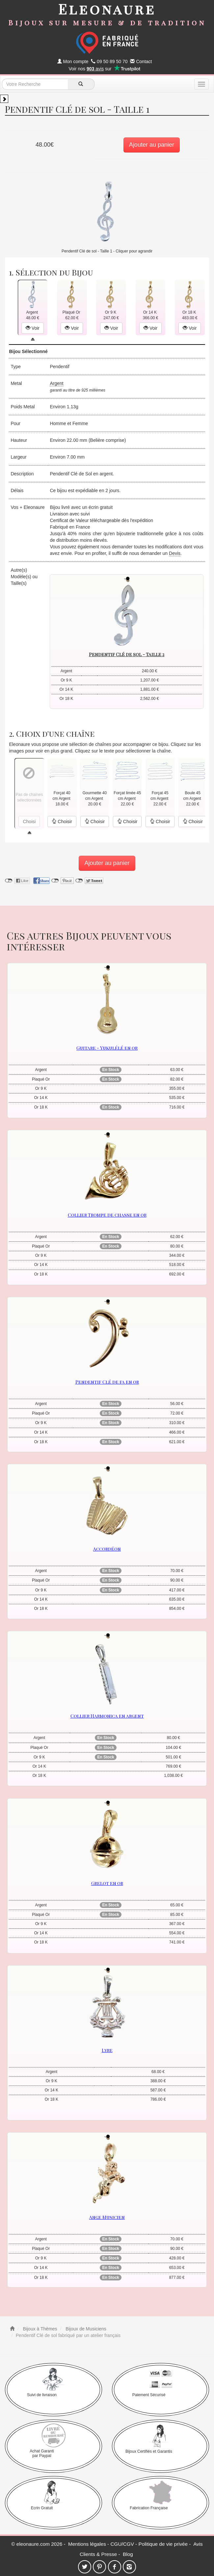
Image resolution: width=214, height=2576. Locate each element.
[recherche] (80, 84)
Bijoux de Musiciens (85, 2328)
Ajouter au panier (151, 144)
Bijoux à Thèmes (39, 2328)
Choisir (62, 821)
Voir (33, 328)
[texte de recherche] (35, 84)
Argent (56, 383)
